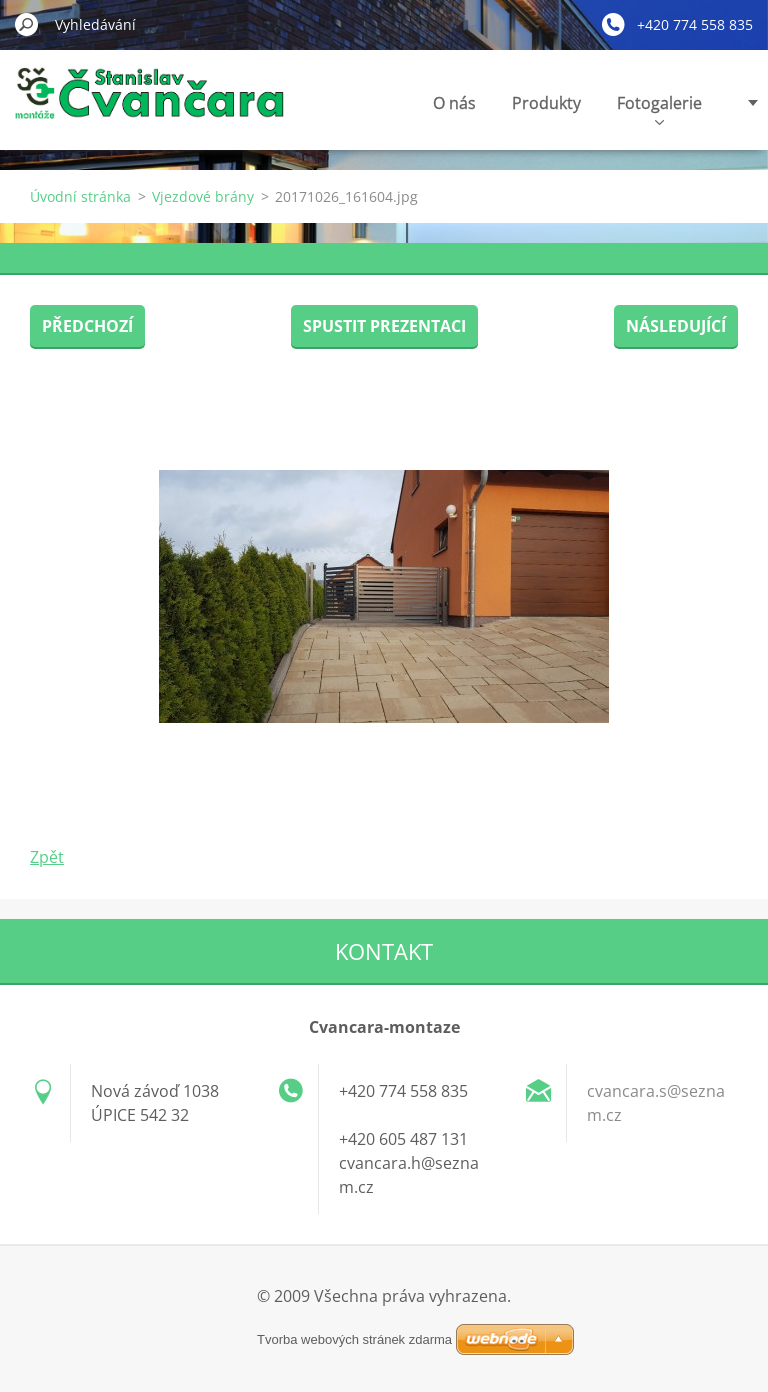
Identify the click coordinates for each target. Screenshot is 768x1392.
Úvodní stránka (80, 196)
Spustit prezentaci (384, 326)
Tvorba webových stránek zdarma (354, 1339)
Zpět (47, 857)
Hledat (27, 24)
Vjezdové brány (203, 196)
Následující (676, 326)
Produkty (546, 103)
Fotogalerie (659, 108)
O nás (454, 103)
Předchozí (87, 326)
